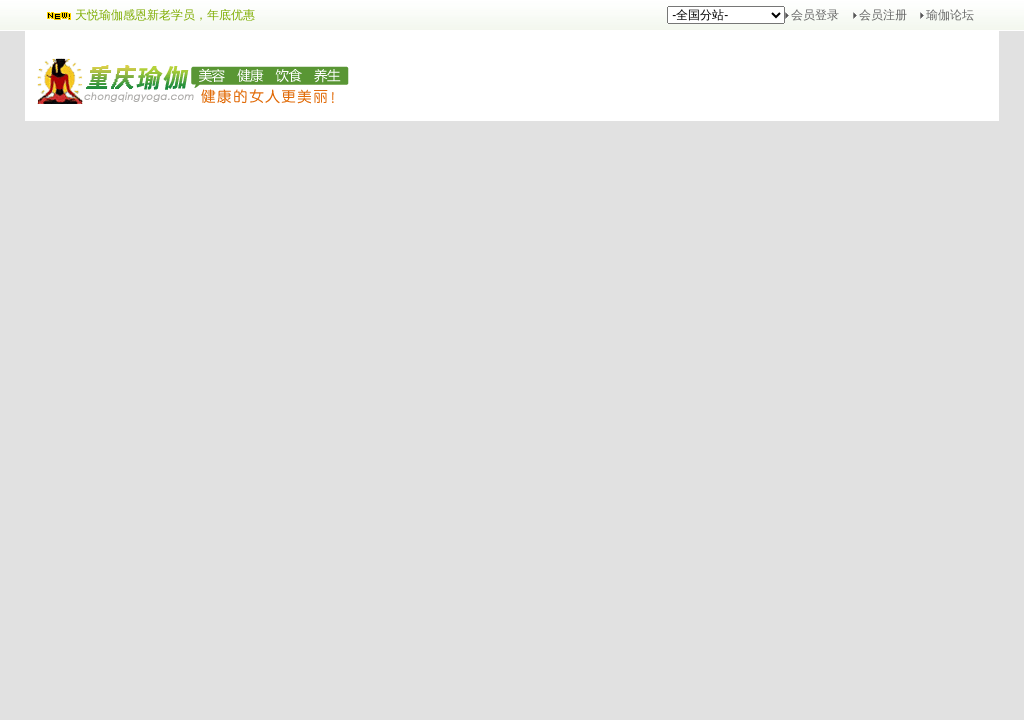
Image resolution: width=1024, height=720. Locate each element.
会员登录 (815, 15)
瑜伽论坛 (950, 15)
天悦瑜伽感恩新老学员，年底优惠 (165, 15)
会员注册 (883, 15)
